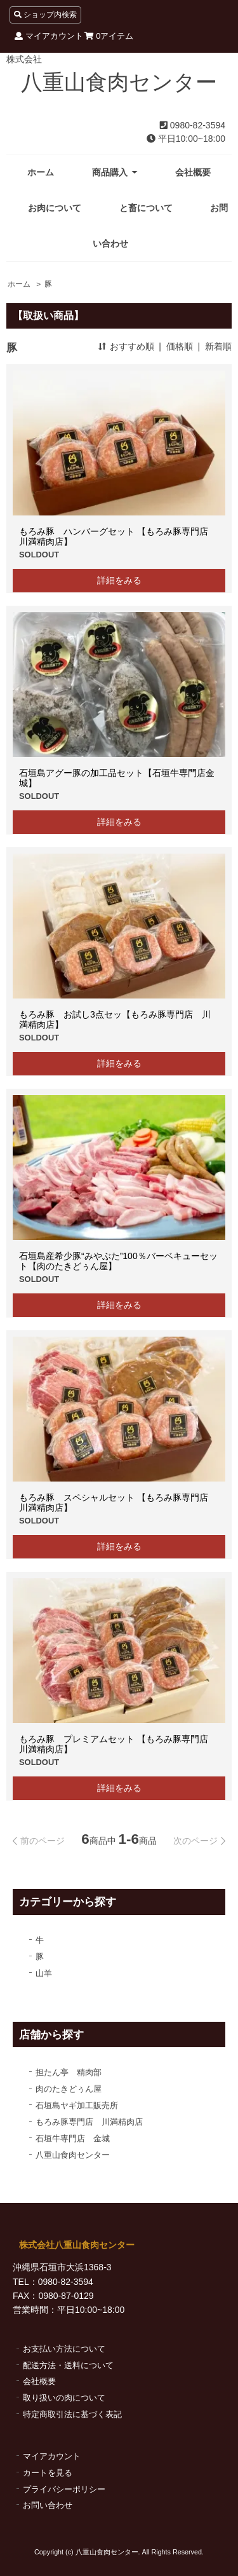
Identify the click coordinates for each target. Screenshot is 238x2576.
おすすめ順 (132, 346)
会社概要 (193, 172)
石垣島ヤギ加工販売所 (77, 2105)
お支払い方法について (64, 2349)
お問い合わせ (47, 2505)
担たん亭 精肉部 (69, 2072)
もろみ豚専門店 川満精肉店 (89, 2122)
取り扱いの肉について (64, 2397)
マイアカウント (49, 36)
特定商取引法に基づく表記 (72, 2414)
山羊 (44, 1973)
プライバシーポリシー (64, 2489)
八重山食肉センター (119, 82)
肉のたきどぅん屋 (69, 2089)
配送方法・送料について (68, 2365)
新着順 (218, 346)
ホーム (40, 172)
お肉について (54, 208)
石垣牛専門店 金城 (73, 2138)
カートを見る (47, 2472)
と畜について (146, 208)
